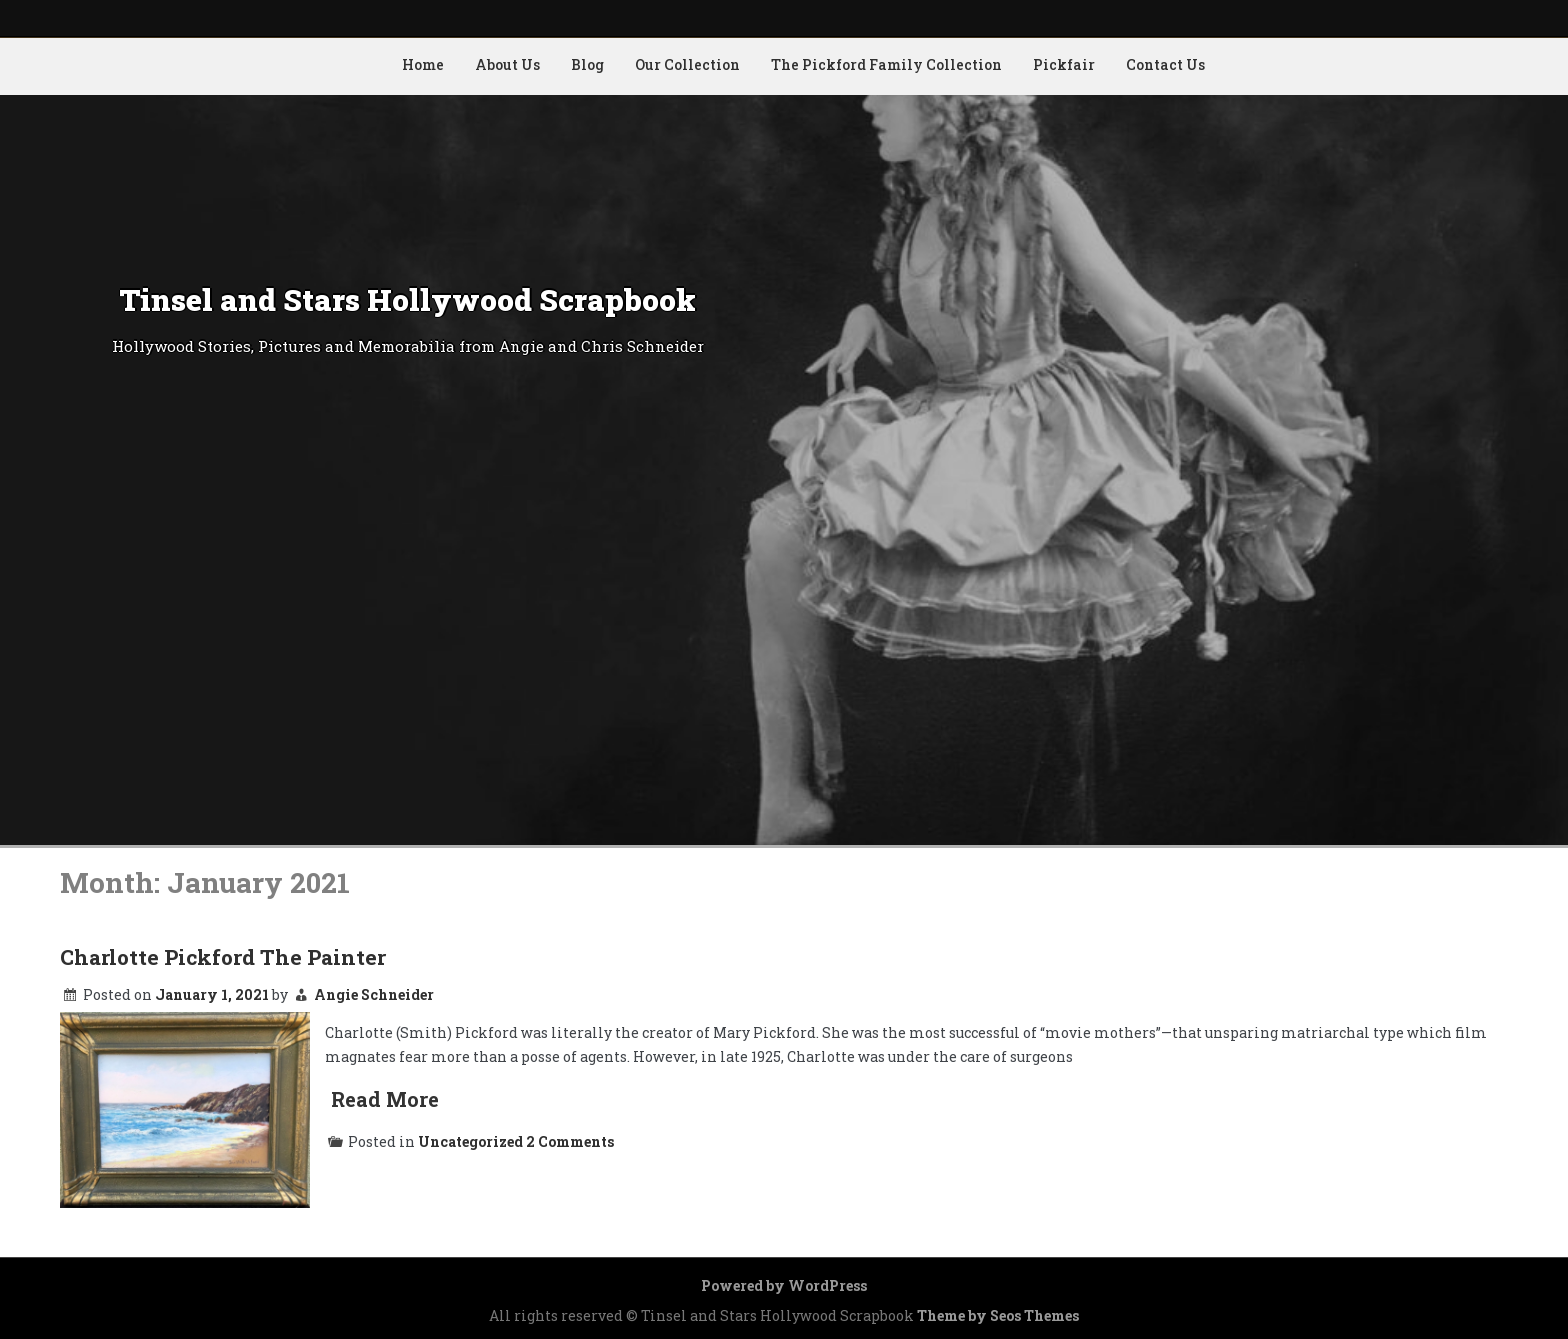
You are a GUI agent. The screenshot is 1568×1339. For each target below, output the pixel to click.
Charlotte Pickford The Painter (223, 957)
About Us (507, 64)
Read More (385, 1099)
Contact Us (1165, 64)
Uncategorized (470, 1141)
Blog (587, 64)
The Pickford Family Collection (886, 64)
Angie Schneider (374, 994)
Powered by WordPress (784, 1285)
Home (423, 64)
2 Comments (570, 1141)
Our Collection (687, 64)
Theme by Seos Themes (998, 1315)
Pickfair (1064, 64)
